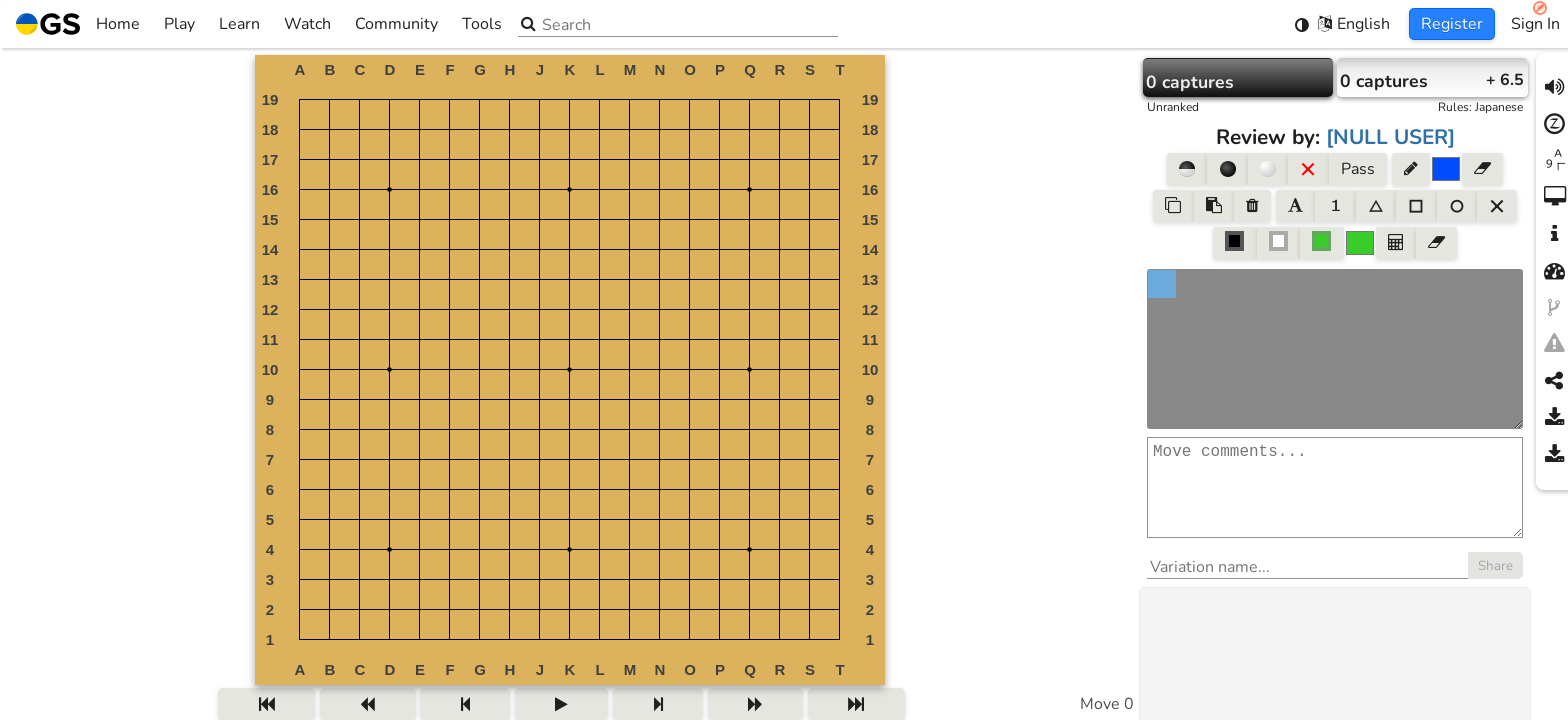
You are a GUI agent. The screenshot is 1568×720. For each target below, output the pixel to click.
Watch (307, 24)
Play (179, 24)
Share (1495, 586)
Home (78, 24)
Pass (1358, 169)
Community (396, 24)
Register (1452, 24)
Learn (239, 24)
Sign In (1535, 24)
